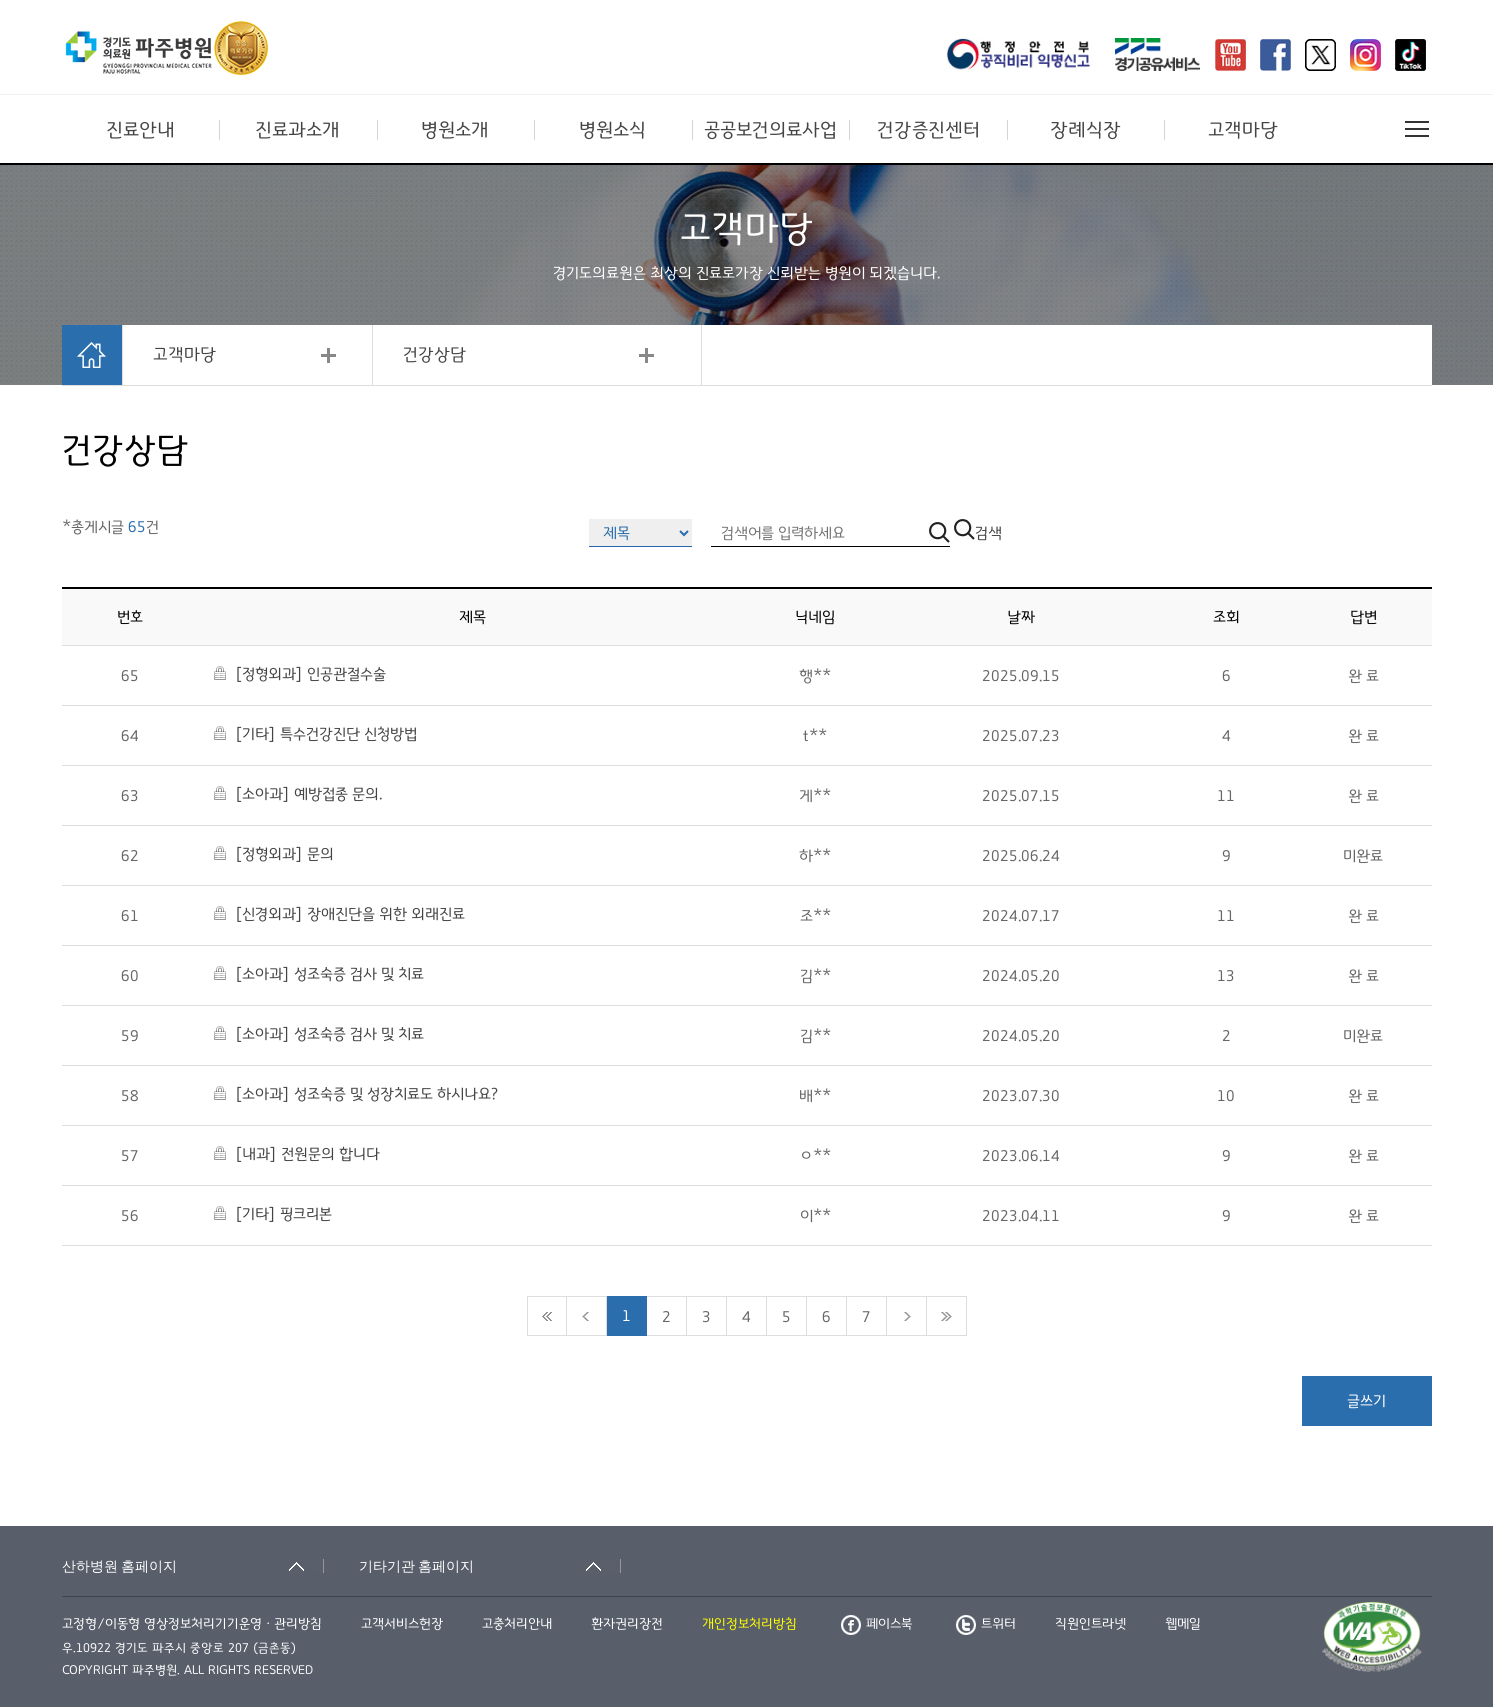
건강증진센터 (928, 130)
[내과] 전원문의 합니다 (297, 1154)
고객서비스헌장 (402, 1624)
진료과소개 (297, 130)
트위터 (986, 1624)
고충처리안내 (517, 1624)
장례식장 (1085, 130)
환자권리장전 (627, 1624)
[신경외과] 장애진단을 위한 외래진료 (339, 914)
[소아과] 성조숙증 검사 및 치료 (319, 974)
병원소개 (455, 130)
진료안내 (140, 130)
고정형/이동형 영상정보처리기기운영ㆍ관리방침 (192, 1624)
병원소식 (612, 130)
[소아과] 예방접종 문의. (298, 794)
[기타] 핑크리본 (273, 1214)
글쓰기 (1366, 1401)
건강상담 (434, 355)
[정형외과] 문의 (274, 854)
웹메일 (1183, 1624)
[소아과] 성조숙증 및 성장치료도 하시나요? (356, 1094)
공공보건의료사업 (770, 130)
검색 (978, 533)
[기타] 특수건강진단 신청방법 (315, 734)
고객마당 (1243, 130)
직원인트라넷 (1090, 1624)
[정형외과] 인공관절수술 (300, 674)
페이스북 (876, 1624)
